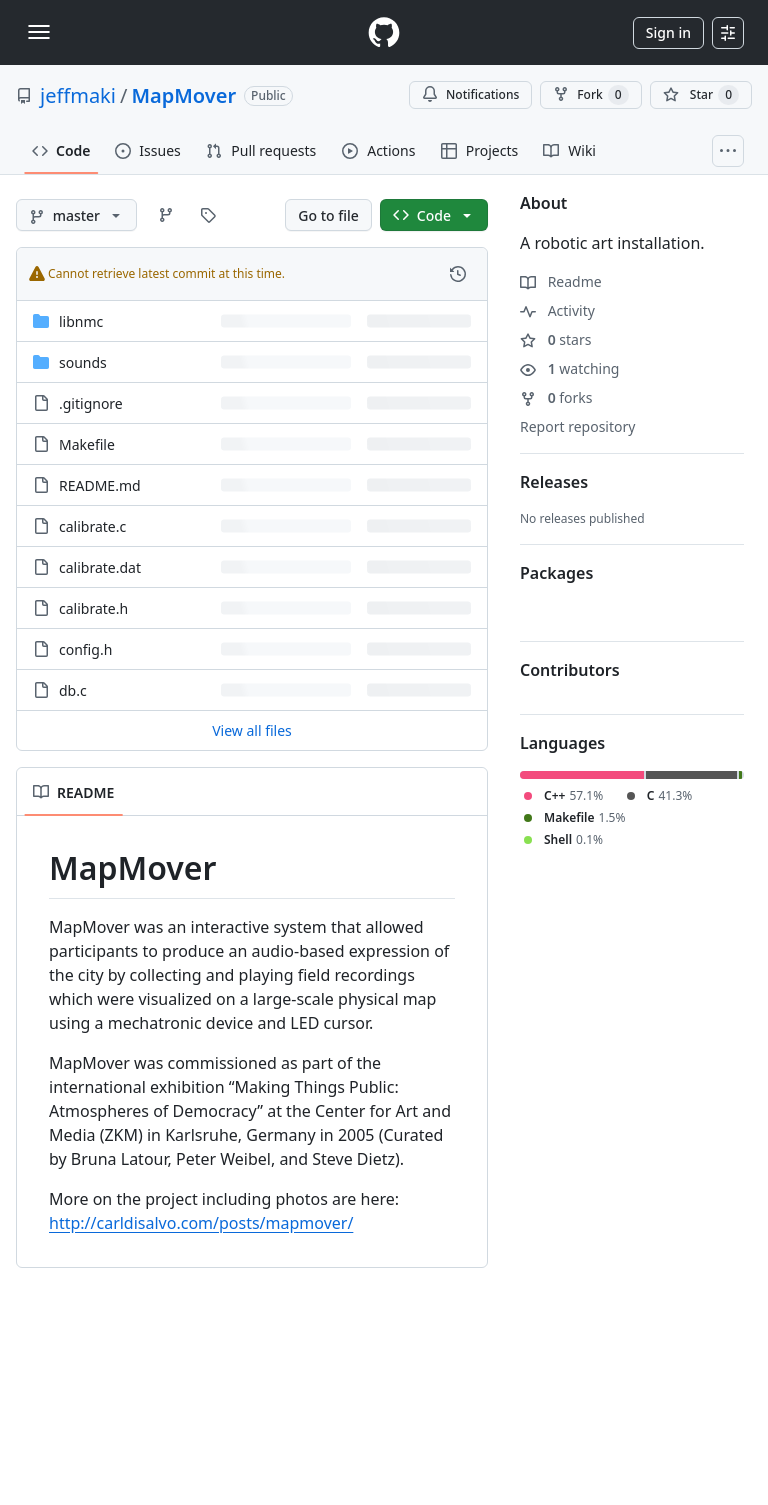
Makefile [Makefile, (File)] (87, 444)
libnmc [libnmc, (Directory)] (81, 321)
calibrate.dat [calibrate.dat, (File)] (100, 567)
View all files (252, 730)
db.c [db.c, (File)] (73, 690)
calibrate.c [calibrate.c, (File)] (92, 526)
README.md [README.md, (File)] (100, 485)
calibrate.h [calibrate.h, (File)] (93, 608)
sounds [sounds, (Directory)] (83, 362)
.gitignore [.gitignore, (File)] (91, 403)
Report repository (577, 426)
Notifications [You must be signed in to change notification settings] (470, 94)
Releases (554, 482)
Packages (556, 573)
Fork (590, 95)
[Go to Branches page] (166, 215)
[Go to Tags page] (208, 215)
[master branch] (76, 215)
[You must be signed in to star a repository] (701, 95)
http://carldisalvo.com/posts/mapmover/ (201, 1223)
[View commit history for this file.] (458, 274)
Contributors (570, 670)
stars (555, 339)
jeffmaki (78, 95)
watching (569, 368)
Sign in (668, 32)
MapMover (183, 95)
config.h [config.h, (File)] (85, 649)
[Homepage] (384, 32)
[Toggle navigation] (39, 32)
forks (556, 397)
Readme (561, 281)
